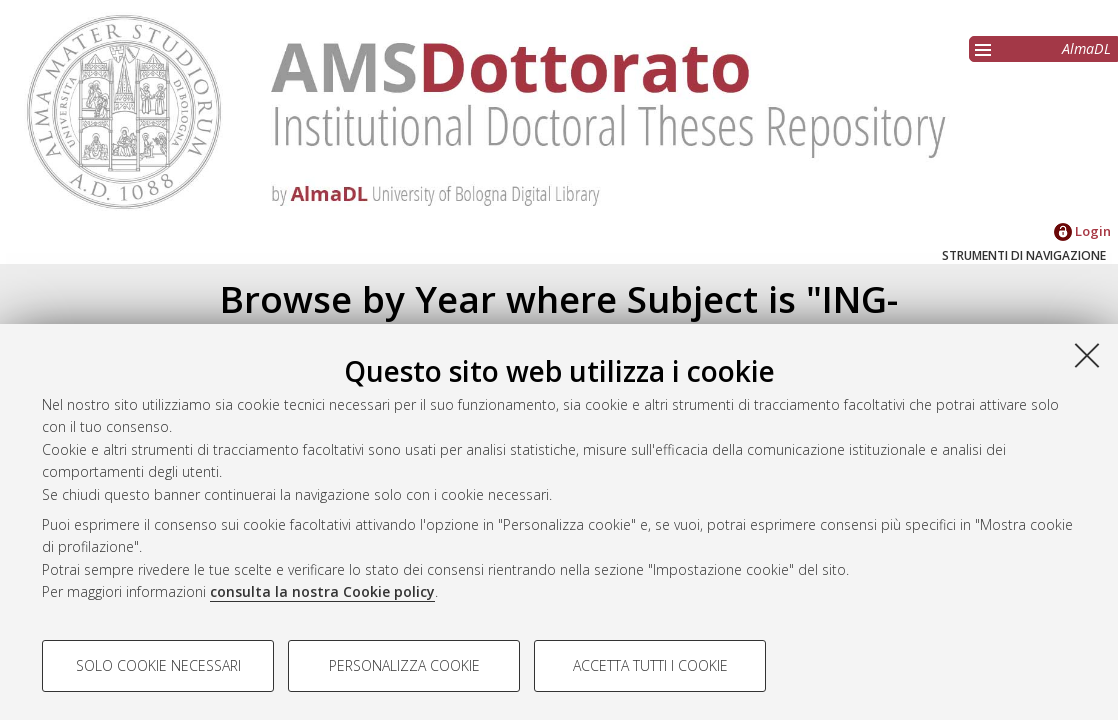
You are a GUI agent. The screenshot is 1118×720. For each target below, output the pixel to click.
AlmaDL (1086, 48)
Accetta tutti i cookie (650, 665)
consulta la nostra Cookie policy (322, 591)
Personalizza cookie (404, 665)
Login (1082, 231)
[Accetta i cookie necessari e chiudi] (1087, 355)
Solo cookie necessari (158, 665)
